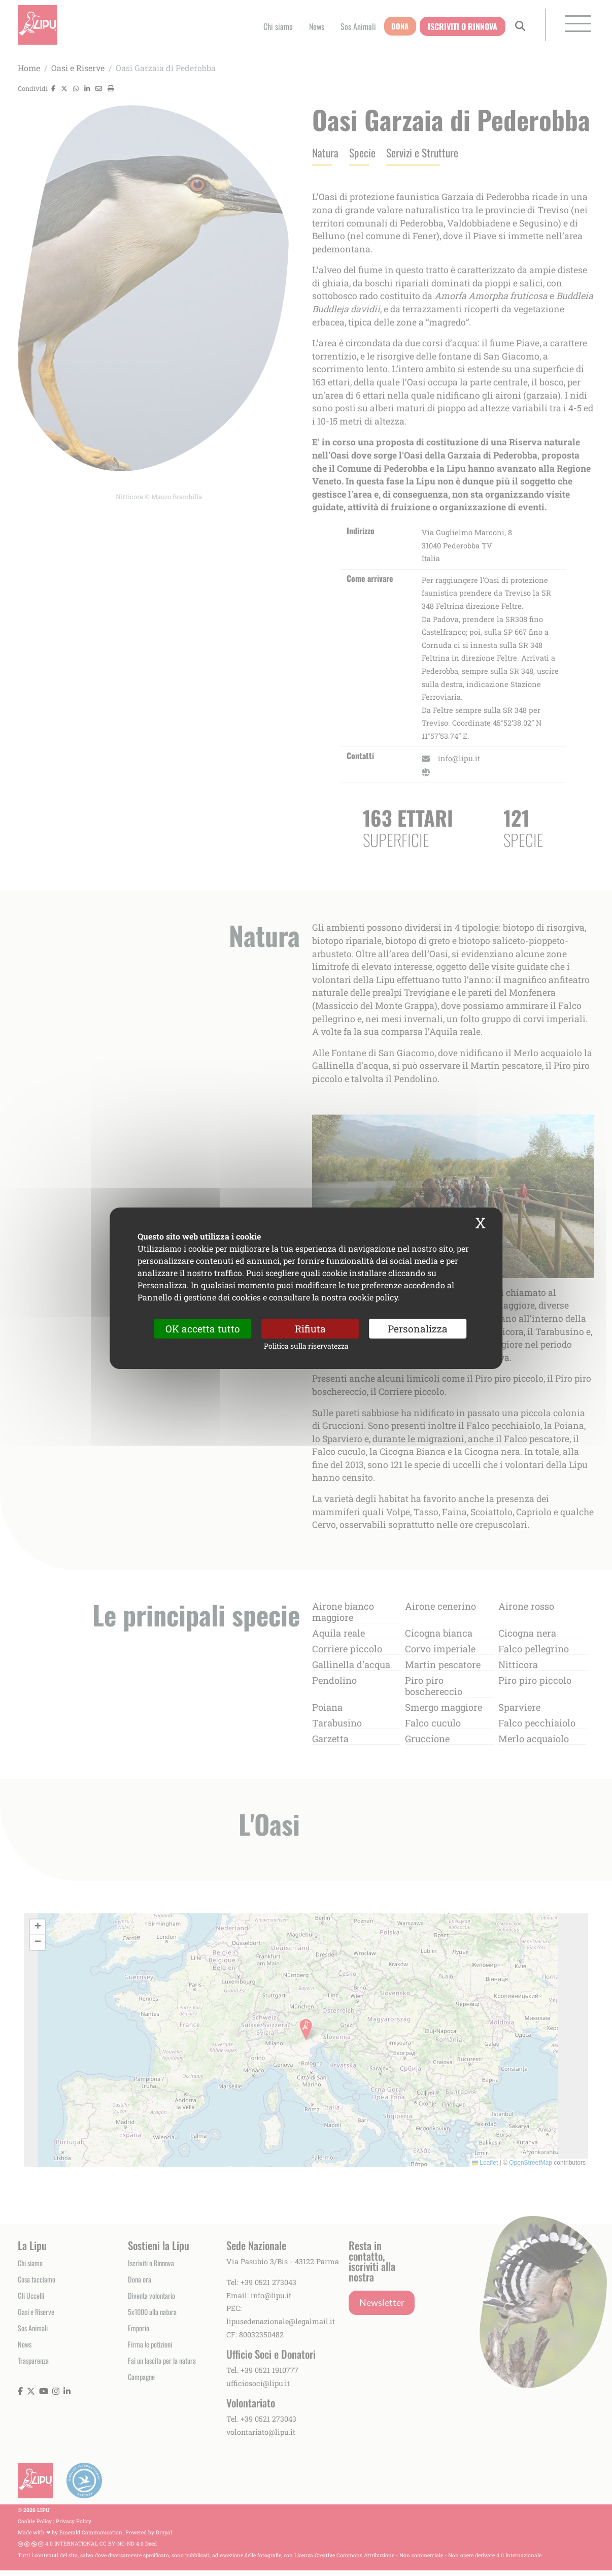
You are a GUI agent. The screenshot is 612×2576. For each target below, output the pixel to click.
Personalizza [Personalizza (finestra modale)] (418, 1328)
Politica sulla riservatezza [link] (306, 1346)
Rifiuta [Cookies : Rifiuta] (310, 1328)
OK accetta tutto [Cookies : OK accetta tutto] (202, 1328)
